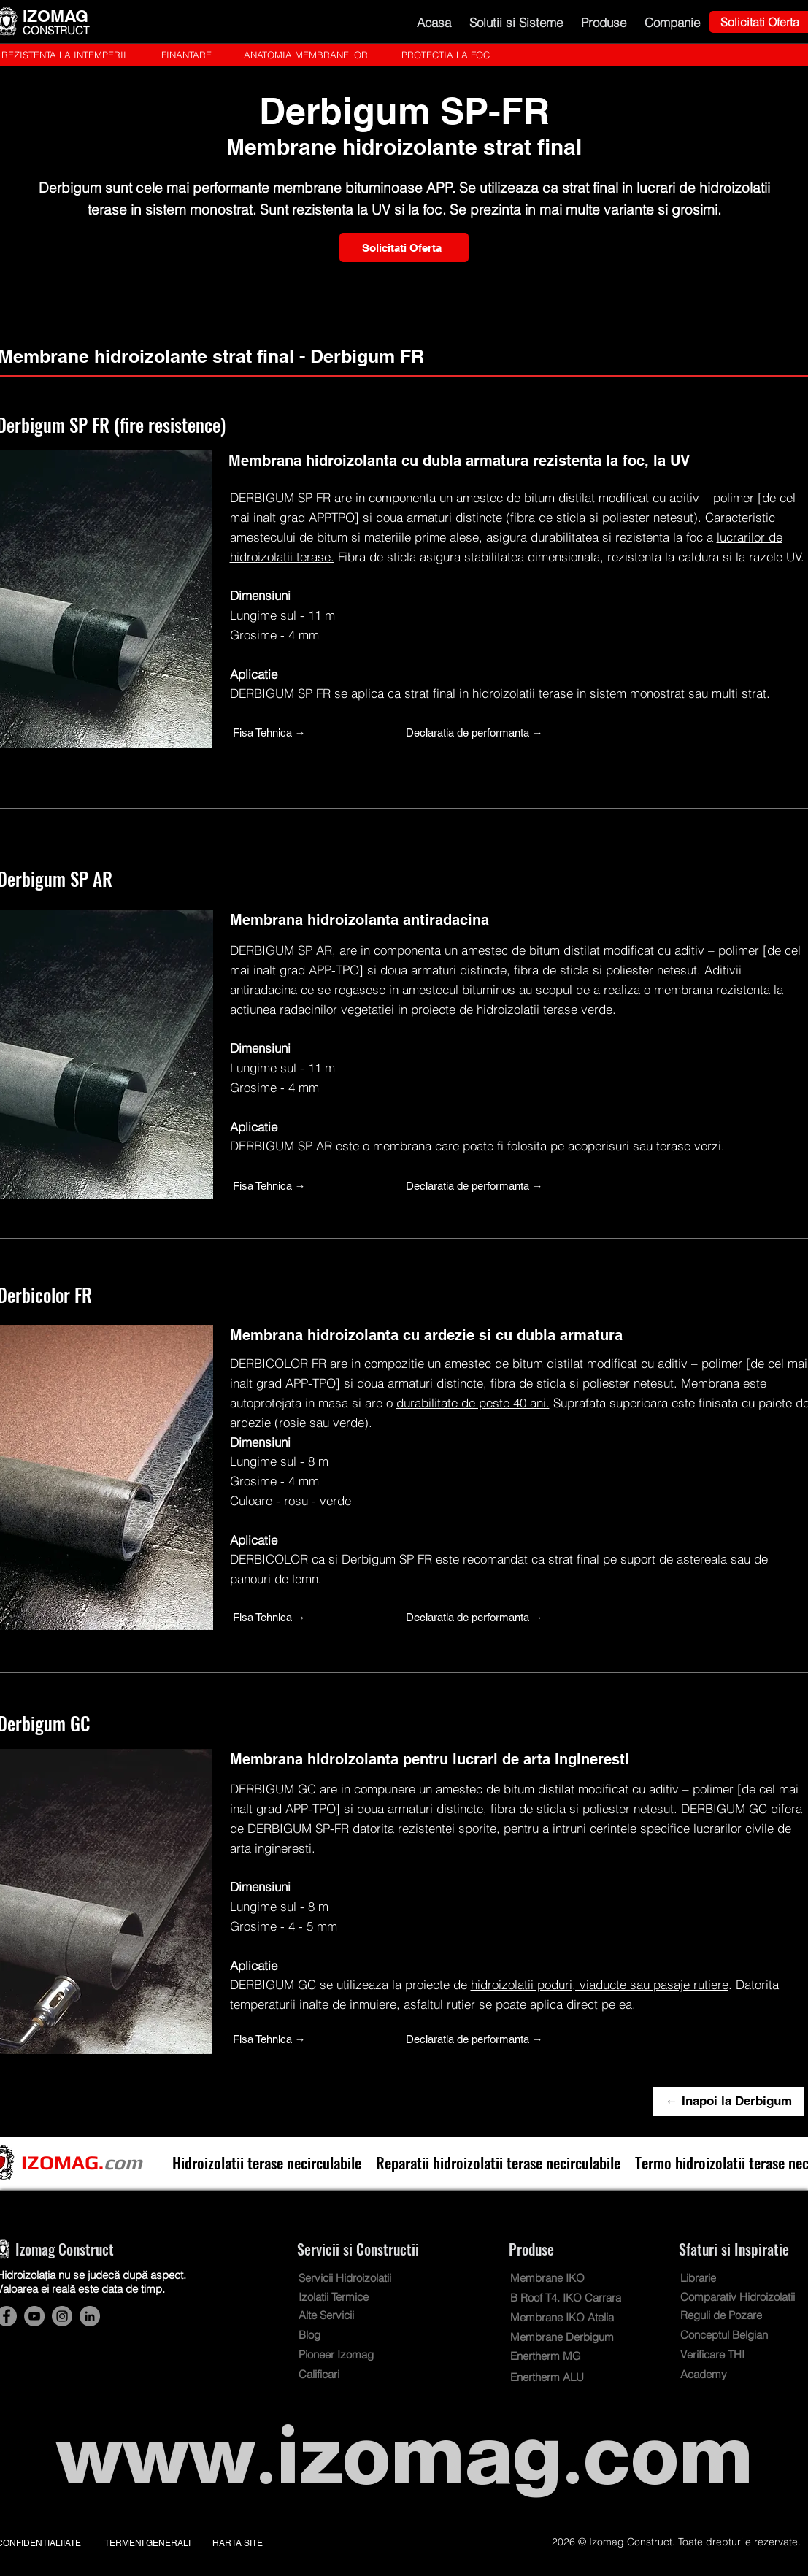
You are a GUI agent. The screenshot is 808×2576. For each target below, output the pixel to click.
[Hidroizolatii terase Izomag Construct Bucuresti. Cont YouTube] (34, 2316)
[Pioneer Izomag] (346, 2354)
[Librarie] (705, 2278)
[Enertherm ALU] (555, 2377)
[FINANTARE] (186, 55)
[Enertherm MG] (555, 2356)
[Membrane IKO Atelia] (566, 2317)
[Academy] (723, 2374)
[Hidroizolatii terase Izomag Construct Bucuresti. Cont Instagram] (62, 2316)
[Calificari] (330, 2374)
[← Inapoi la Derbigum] (728, 2101)
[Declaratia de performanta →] (482, 732)
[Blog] (341, 2335)
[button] (516, 22)
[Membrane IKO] (562, 2278)
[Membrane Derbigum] (575, 2337)
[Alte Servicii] (335, 2315)
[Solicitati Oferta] (404, 247)
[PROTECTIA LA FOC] (445, 55)
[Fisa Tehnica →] (309, 732)
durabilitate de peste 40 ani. (473, 1402)
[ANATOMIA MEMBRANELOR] (306, 55)
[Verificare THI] (723, 2354)
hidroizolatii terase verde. (548, 1009)
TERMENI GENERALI (147, 2543)
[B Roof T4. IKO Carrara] (575, 2297)
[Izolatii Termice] (343, 2297)
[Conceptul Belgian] (736, 2335)
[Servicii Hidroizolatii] (363, 2278)
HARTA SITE (237, 2543)
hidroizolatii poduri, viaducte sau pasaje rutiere (599, 1984)
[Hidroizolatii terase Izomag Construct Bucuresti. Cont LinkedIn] (90, 2316)
